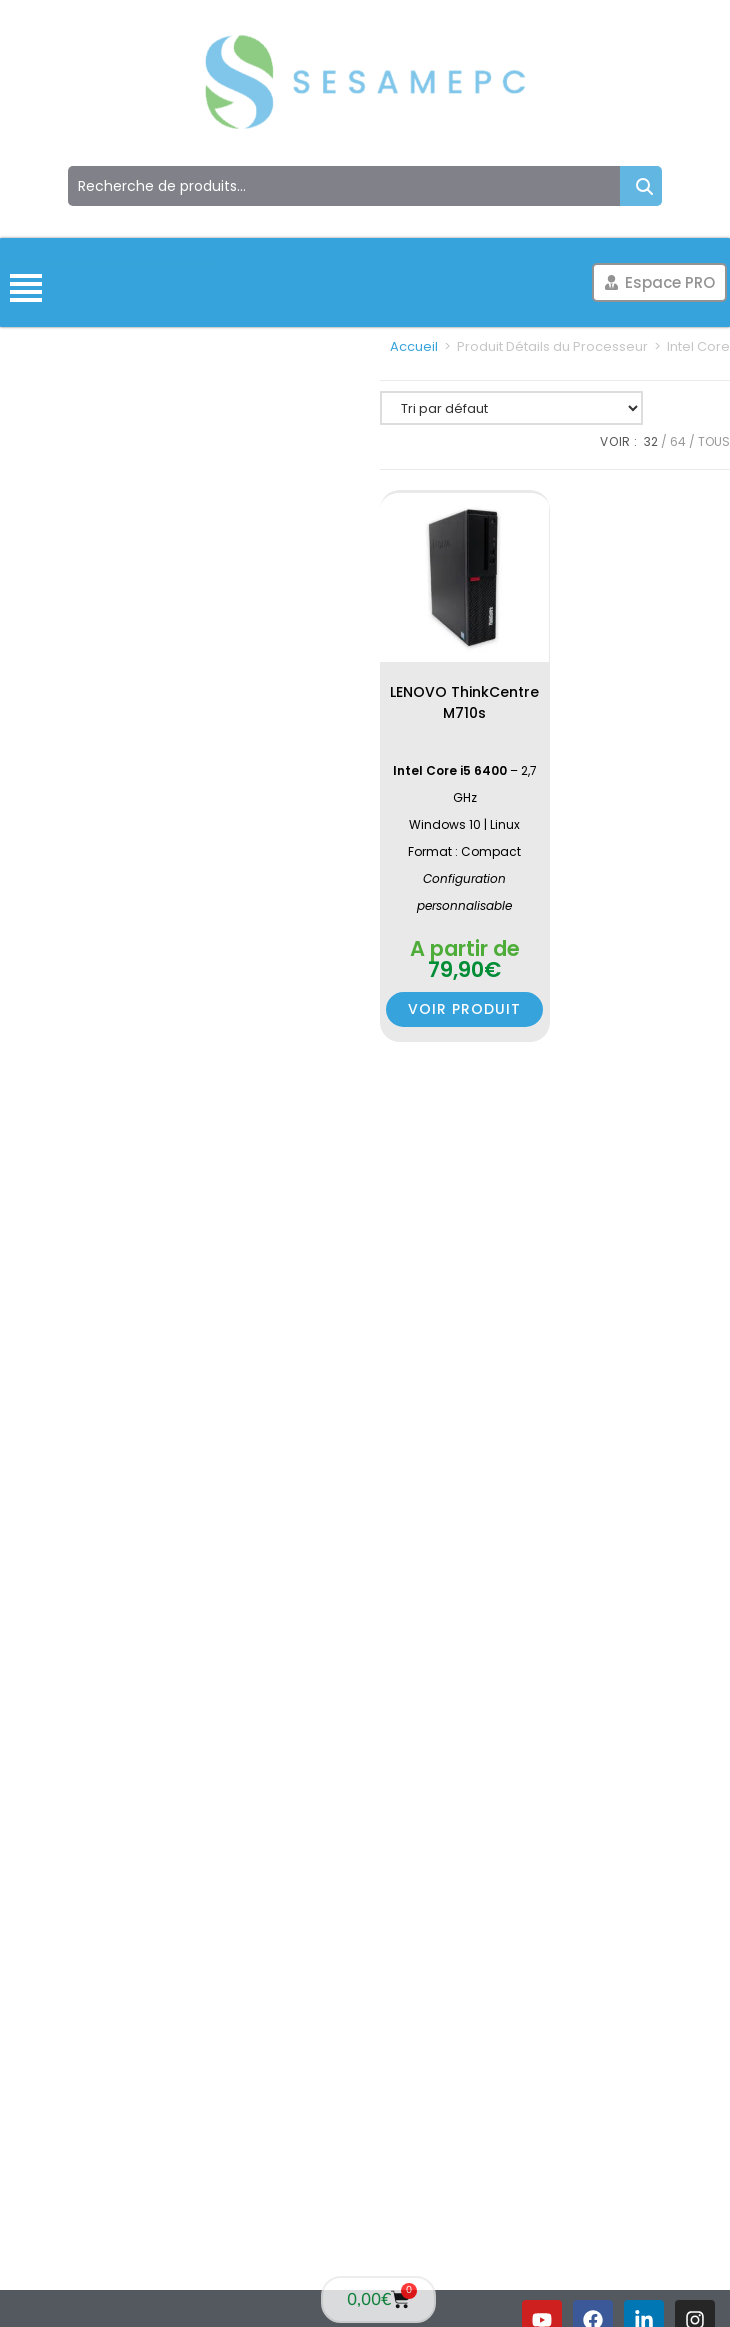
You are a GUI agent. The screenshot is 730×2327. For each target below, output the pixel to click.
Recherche (641, 186)
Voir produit (464, 1009)
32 (651, 441)
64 (678, 441)
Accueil (414, 346)
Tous (714, 441)
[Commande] (511, 408)
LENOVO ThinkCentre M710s (464, 702)
